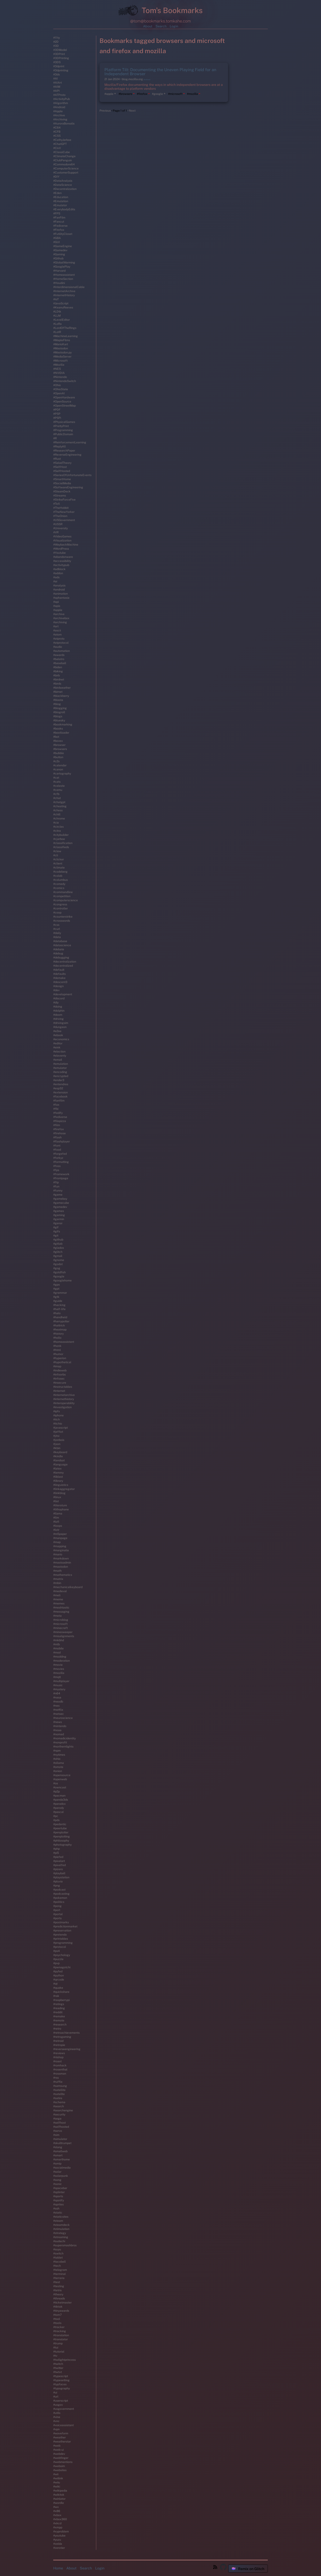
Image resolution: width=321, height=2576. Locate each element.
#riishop (58, 2057)
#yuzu (57, 2539)
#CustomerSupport (65, 172)
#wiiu (56, 2482)
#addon (58, 573)
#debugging (61, 957)
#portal (58, 1914)
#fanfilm (58, 1100)
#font (56, 1145)
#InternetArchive (64, 291)
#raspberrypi (61, 2000)
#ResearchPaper (64, 450)
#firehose (59, 1133)
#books (58, 728)
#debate (58, 949)
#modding (59, 1656)
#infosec (59, 1378)
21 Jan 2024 (112, 79)
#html (57, 1350)
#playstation (61, 1877)
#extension (60, 1092)
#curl (56, 928)
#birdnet (58, 679)
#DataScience (62, 184)
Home (58, 2568)
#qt (55, 1983)
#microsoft (60, 1623)
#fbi (55, 1108)
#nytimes (59, 1754)
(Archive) (147, 79)
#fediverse (60, 1117)
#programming (63, 1942)
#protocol (59, 1946)
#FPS (56, 213)
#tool (56, 2318)
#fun (56, 1186)
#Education (60, 197)
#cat (56, 777)
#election (59, 1051)
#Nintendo (60, 377)
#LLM (57, 315)
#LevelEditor (61, 319)
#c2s (56, 761)
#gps (56, 1284)
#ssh (56, 2208)
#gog (56, 1268)
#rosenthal (60, 2069)
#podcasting (61, 1893)
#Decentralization (65, 189)
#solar (57, 2171)
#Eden (57, 193)
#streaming (60, 2237)
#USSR (57, 524)
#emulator (60, 1067)
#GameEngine (62, 246)
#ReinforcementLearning (69, 442)
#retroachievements (66, 2032)
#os (55, 1783)
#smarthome (61, 2159)
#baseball (59, 663)
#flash (57, 1137)
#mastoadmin (62, 1562)
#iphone (58, 1415)
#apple (108, 93)
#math (57, 1570)
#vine (56, 2417)
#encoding (60, 1072)
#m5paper (60, 1534)
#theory (58, 2294)
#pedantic (59, 1824)
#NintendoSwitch (64, 381)
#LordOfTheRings (64, 328)
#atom (57, 634)
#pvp (56, 1963)
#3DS (57, 62)
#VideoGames (62, 536)
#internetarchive (64, 1395)
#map (57, 1542)
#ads (56, 577)
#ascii (57, 630)
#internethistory (63, 1399)
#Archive (59, 115)
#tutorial (58, 2351)
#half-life (59, 1309)
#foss (57, 1166)
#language (60, 1464)
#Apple (58, 111)
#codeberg (60, 871)
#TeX (56, 503)
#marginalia (61, 1550)
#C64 (57, 127)
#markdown (61, 1558)
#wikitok (58, 2494)
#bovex (58, 740)
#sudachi (59, 2241)
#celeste (59, 785)
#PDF (56, 409)
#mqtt (57, 1677)
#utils (56, 2413)
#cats (57, 781)
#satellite (59, 2090)
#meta (57, 1615)
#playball (59, 1873)
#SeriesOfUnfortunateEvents (72, 475)
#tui (55, 2347)
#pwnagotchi (61, 1967)
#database (60, 941)
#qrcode (58, 1979)
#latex (57, 1468)
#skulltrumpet (62, 2143)
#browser (59, 745)
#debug (58, 953)
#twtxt (57, 2372)
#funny (57, 1190)
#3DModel (60, 50)
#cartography (62, 773)
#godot (58, 1264)
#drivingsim (60, 1023)
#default (58, 969)
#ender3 (58, 1080)
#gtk (56, 1296)
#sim (56, 2135)
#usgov (58, 2404)
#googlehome (62, 1280)
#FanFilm (59, 217)
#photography (62, 1844)
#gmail (57, 1256)
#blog (57, 704)
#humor (58, 1354)
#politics (58, 1901)
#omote (58, 1767)
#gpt (56, 1288)
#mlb (56, 1644)
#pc (55, 1816)
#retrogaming (62, 2036)
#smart (57, 2155)
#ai (55, 581)
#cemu (57, 789)
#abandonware (63, 556)
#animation (60, 593)
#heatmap (60, 1329)
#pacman (59, 1795)
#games (58, 1211)
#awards (58, 655)
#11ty (56, 37)
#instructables (62, 1386)
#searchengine (63, 2110)
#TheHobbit (61, 507)
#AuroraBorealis (64, 123)
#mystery (59, 1689)
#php (56, 1848)
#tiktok (57, 2306)
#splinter (59, 2192)
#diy (56, 1002)
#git (55, 1235)
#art (56, 626)
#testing (58, 2286)
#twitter (58, 2368)
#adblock (59, 569)
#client (57, 863)
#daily (57, 933)
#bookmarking (62, 724)
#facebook (60, 1096)
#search (58, 2106)
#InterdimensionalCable (69, 287)
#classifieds (61, 847)
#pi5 (56, 1852)
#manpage (60, 1538)
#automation (61, 650)
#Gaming (59, 254)
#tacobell (59, 2261)
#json (56, 1444)
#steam (58, 2220)
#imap (57, 1366)
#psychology (61, 1955)
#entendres (60, 1084)
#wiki (56, 2486)
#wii (55, 2474)
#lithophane (61, 1509)
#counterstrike (62, 916)
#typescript (60, 2376)
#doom (57, 1014)
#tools (57, 2323)
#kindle (58, 1456)
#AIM (56, 86)
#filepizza (59, 1121)
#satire (57, 2098)
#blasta (58, 700)
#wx (56, 2507)
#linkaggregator (64, 1489)
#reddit (57, 2012)
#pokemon (60, 1897)
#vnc (56, 2421)
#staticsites (60, 2216)
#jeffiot (58, 1431)
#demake (59, 978)
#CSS (57, 135)
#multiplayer (61, 1681)
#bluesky (59, 720)
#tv (55, 2355)
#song (57, 2179)
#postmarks (61, 1922)
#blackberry (61, 695)
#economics (61, 1039)
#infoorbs (59, 1374)
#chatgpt (59, 802)
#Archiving (60, 119)
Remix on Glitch (248, 2569)
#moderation (61, 1660)
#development (62, 994)
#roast (57, 2061)
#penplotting (61, 1836)
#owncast (59, 1787)
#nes (56, 1705)
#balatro (58, 659)
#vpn (56, 2429)
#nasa (57, 1697)
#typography (61, 2388)
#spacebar (60, 2188)
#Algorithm (60, 103)
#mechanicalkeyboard (68, 1587)
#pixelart (59, 1861)
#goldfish (59, 1272)
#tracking (59, 2331)
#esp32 (58, 1088)
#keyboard (60, 1452)
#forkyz (58, 1157)
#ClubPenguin (62, 160)
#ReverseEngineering (67, 454)
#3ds (56, 74)
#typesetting (61, 2380)
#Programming (63, 430)
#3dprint (58, 66)
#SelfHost (60, 467)
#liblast (58, 1476)
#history (58, 1333)
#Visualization (62, 540)
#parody (58, 1807)
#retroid (58, 2040)
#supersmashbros (65, 2245)
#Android (59, 107)
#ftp (56, 1182)
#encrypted (60, 1076)
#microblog (60, 1619)
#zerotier (59, 2547)
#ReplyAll (59, 446)
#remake (59, 2016)
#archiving (60, 622)
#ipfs (56, 1411)
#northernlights (63, 1746)
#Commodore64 (64, 164)
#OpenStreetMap (64, 405)
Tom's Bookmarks (161, 11)
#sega (57, 2118)
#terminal (59, 2274)
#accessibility (62, 561)
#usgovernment (63, 2408)
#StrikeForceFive (64, 499)
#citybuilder (61, 834)
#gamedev (60, 1206)
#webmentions (62, 2462)
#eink (56, 1047)
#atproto (58, 638)
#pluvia (58, 1881)
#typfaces (60, 2384)
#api (56, 601)
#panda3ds (60, 1799)
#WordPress (61, 548)
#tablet (58, 2257)
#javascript (60, 1427)
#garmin (58, 1219)
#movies (58, 1668)
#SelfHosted (61, 471)
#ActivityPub (61, 99)
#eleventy (59, 1055)
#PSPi (57, 417)
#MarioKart (60, 344)
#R (55, 438)
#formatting (61, 1162)
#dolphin (58, 1010)
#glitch (57, 1251)
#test (56, 2282)
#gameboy (60, 1198)
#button (58, 757)
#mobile (58, 1648)
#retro (57, 2028)
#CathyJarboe (62, 139)
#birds (57, 683)
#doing (57, 1006)
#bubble (58, 753)
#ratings (58, 2004)
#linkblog (59, 1493)
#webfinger (60, 2457)
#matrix (58, 1579)
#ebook (58, 1035)
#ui (55, 2392)
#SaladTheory (62, 462)
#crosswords (61, 920)
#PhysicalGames (64, 422)
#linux (57, 1497)
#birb (56, 675)
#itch (56, 1419)
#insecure (59, 1382)
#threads (59, 2298)
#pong (57, 1906)
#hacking (59, 1305)
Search (161, 26)
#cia (56, 822)
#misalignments (63, 1636)
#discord (58, 998)
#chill (56, 814)
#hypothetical (62, 1362)
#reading (59, 2008)
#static (57, 2212)
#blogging (60, 708)
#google (157, 93)
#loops (57, 1525)
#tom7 (57, 2314)
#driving (58, 1018)
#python (58, 1975)
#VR (56, 532)
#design (58, 986)
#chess (58, 810)
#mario (57, 1554)
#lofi (56, 1521)
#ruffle (57, 2081)
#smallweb (60, 2151)
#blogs (57, 716)
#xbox (57, 2515)
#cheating (60, 806)
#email (57, 1059)
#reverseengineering (66, 2049)
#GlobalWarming (64, 262)
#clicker (58, 859)
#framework (61, 1174)
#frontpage (60, 1178)
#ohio (56, 1758)
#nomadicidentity (64, 1738)
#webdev (59, 2453)
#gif (56, 1227)
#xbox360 (60, 2519)
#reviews (59, 2053)
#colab (57, 875)
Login (174, 26)
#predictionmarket (65, 1926)
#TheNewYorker (64, 511)
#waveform (60, 2433)
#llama (57, 1513)
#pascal (58, 1812)
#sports (58, 2196)
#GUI (56, 242)
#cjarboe (59, 839)
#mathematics (62, 1574)
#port (56, 1910)
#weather (59, 2437)
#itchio (57, 1423)
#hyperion (59, 1358)
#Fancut (58, 221)
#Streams (59, 495)
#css (56, 924)
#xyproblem (61, 2531)
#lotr (56, 1529)
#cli (55, 855)
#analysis (59, 585)
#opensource (61, 1775)
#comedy (59, 884)
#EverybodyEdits (64, 209)
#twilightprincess (64, 2359)
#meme (58, 1599)
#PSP (56, 413)
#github (58, 1239)
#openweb (60, 1779)
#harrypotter (61, 1321)
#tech (57, 2265)
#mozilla (58, 1673)
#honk (57, 1345)
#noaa (57, 1730)
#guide (57, 1301)
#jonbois (58, 1440)
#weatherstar (62, 2441)
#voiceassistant (63, 2425)
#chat (57, 798)
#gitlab (57, 1243)
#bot (56, 736)
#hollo (57, 1337)
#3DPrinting (61, 58)
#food (57, 1149)
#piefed (58, 1857)
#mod (57, 1652)
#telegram (60, 2269)
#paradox (59, 1803)
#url (55, 2396)
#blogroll (59, 712)
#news (57, 1722)
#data (57, 937)
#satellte (59, 2094)
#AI (55, 78)
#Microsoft (60, 360)
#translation (61, 2335)
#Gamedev (60, 250)
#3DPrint (59, 54)
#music (58, 1685)
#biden (57, 667)
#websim (59, 2466)
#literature (60, 1505)
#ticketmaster (62, 2302)
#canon (58, 769)
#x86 (56, 2511)
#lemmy (58, 1472)
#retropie (59, 2045)
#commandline (63, 892)
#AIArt (57, 82)
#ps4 (56, 1951)
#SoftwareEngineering (68, 487)
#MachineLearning (65, 336)
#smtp (57, 2163)
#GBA (57, 238)
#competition (61, 896)
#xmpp (57, 2527)
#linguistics (60, 1484)
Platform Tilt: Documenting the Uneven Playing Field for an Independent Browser (160, 71)
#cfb (56, 794)
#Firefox (58, 229)
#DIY (56, 176)
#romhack (60, 2065)
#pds (56, 1820)
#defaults (59, 973)
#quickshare (61, 1991)
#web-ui (58, 2449)
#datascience (62, 945)
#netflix (58, 1709)
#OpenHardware (64, 397)
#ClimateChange (64, 156)
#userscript (60, 2400)
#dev (56, 990)
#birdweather (62, 687)
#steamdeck (61, 2224)
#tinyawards (61, 2310)
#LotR (57, 332)
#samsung (60, 2085)
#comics (58, 888)
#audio (57, 646)
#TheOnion (60, 516)
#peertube (60, 1828)
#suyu (57, 2249)
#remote (58, 2020)
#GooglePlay (61, 266)
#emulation (60, 1063)
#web (56, 2445)
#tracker (58, 2327)
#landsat (59, 1460)
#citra (57, 830)
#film (56, 1125)
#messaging (61, 1611)
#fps (56, 1170)
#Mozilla (58, 364)
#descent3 (60, 982)
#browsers (60, 749)
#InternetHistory (64, 295)
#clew (57, 851)
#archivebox (61, 618)
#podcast (59, 1889)
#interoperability (64, 1403)
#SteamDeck (61, 491)
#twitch (58, 2363)
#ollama (58, 1762)
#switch (58, 2253)
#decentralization (64, 961)
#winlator (59, 2498)
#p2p (56, 1791)
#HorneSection (63, 278)
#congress (60, 904)
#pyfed (57, 1971)
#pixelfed (59, 1865)
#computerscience (65, 900)
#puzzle (58, 1959)
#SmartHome (62, 479)
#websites (60, 2470)
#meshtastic (61, 1607)
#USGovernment (64, 520)
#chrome (59, 818)
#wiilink (58, 2478)
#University (60, 528)
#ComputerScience (66, 168)
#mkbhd (58, 1640)
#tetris (57, 2290)
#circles (58, 826)
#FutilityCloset (62, 233)
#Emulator (60, 205)
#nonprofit (60, 1742)
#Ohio (57, 385)
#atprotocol (61, 642)
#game (57, 1194)
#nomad (58, 1734)
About (147, 26)
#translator (60, 2339)
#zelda (57, 2543)
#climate (59, 867)
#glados (58, 1247)
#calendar (60, 765)
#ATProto (59, 94)
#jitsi (56, 1435)
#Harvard (59, 270)
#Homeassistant (64, 274)
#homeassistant (63, 1341)
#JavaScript (60, 303)
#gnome (58, 1260)
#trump (58, 2343)
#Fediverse (60, 225)
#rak (56, 1996)
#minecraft (60, 1628)
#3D (56, 45)
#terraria (58, 2278)
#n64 (56, 1693)
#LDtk (57, 311)
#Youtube (59, 552)
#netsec (58, 1713)
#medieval (60, 1591)
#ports (57, 1918)
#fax (56, 1104)
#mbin (57, 1583)
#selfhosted (61, 2126)
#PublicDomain (63, 434)
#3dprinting (60, 70)
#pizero (58, 1869)
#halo (57, 1313)
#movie (58, 1664)
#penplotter (60, 1832)
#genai (57, 1223)
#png (56, 1885)
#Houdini (59, 283)
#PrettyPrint (61, 426)
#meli (56, 1595)
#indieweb (60, 1370)
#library (58, 1480)
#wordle (58, 2502)
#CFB (56, 131)
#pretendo (60, 1934)
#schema (59, 2102)
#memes (58, 1603)
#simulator (60, 2139)
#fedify (58, 1112)
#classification (62, 843)
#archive (58, 614)
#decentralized (63, 965)
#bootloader (61, 732)
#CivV (57, 148)
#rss (56, 2077)
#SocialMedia (62, 483)
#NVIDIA (59, 372)
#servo (57, 2130)
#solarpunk (60, 2175)
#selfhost (59, 2122)
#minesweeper (62, 1632)
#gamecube (61, 1202)
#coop (57, 912)
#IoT (56, 299)
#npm (57, 1750)
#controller (60, 908)
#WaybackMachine (65, 544)
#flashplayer (61, 1141)
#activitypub (61, 565)
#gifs (56, 1231)
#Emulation (60, 201)
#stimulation (61, 2229)
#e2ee (57, 1031)
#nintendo (59, 1726)
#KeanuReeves (63, 307)
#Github (58, 258)
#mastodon (60, 1566)
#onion (57, 1771)
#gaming (59, 1215)
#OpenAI (59, 393)
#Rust (57, 458)
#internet (59, 1390)
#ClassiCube (61, 152)
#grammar (60, 1292)
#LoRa (57, 323)
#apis (56, 606)
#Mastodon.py (62, 352)
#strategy (59, 2233)
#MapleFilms (61, 340)
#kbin (56, 1448)
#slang (57, 2147)
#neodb (58, 1701)
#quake (58, 1987)
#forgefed (60, 1153)
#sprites (58, 2204)
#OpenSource (62, 401)
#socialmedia (62, 2167)
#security (59, 2114)
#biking (58, 671)
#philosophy (61, 1840)
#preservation (62, 1930)
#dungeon (60, 1027)
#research (60, 2024)
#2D (56, 41)
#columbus (60, 879)
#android (59, 589)
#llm (56, 1517)
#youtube (59, 2535)
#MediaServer (62, 356)
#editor (57, 1043)
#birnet (57, 691)
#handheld (60, 1317)
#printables (60, 1938)
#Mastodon (60, 348)
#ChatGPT (60, 144)
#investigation (62, 1407)
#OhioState (60, 389)
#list (56, 1501)
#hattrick (59, 1325)
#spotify (58, 2200)
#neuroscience (63, 1718)
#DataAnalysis (62, 180)
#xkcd (57, 2523)
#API (56, 90)
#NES (57, 368)
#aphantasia (61, 597)
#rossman (59, 2073)
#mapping (59, 1546)
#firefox (58, 1129)
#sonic (57, 2184)
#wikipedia (60, 2490)
